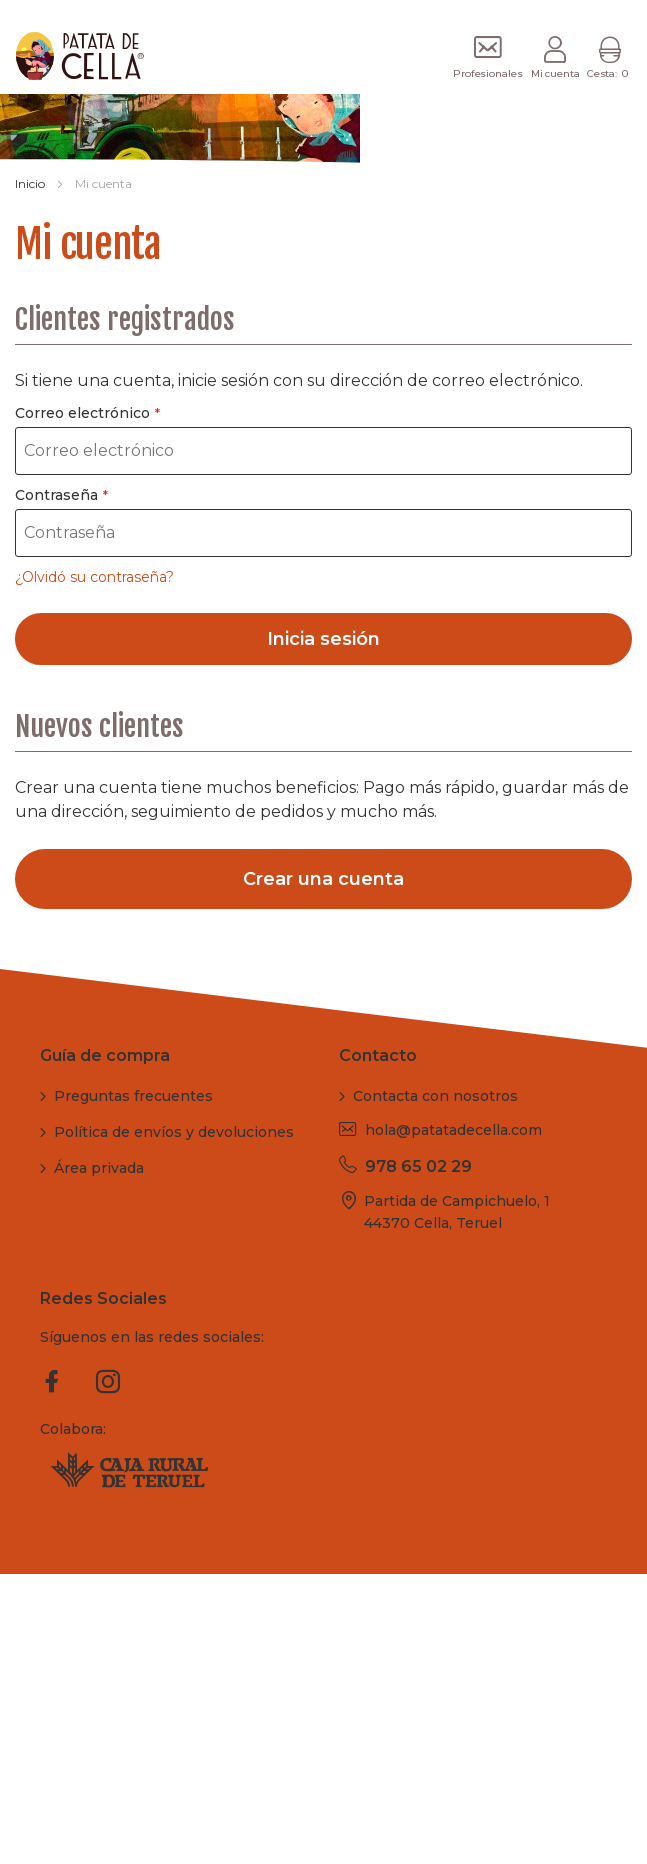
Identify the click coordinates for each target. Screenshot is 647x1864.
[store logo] (66, 56)
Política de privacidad (490, 1784)
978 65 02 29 (418, 1166)
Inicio (31, 183)
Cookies (595, 1784)
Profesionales (488, 73)
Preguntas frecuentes (133, 1096)
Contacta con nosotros (435, 1096)
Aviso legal (376, 1784)
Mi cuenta (555, 73)
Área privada (99, 1168)
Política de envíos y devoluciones (174, 1132)
